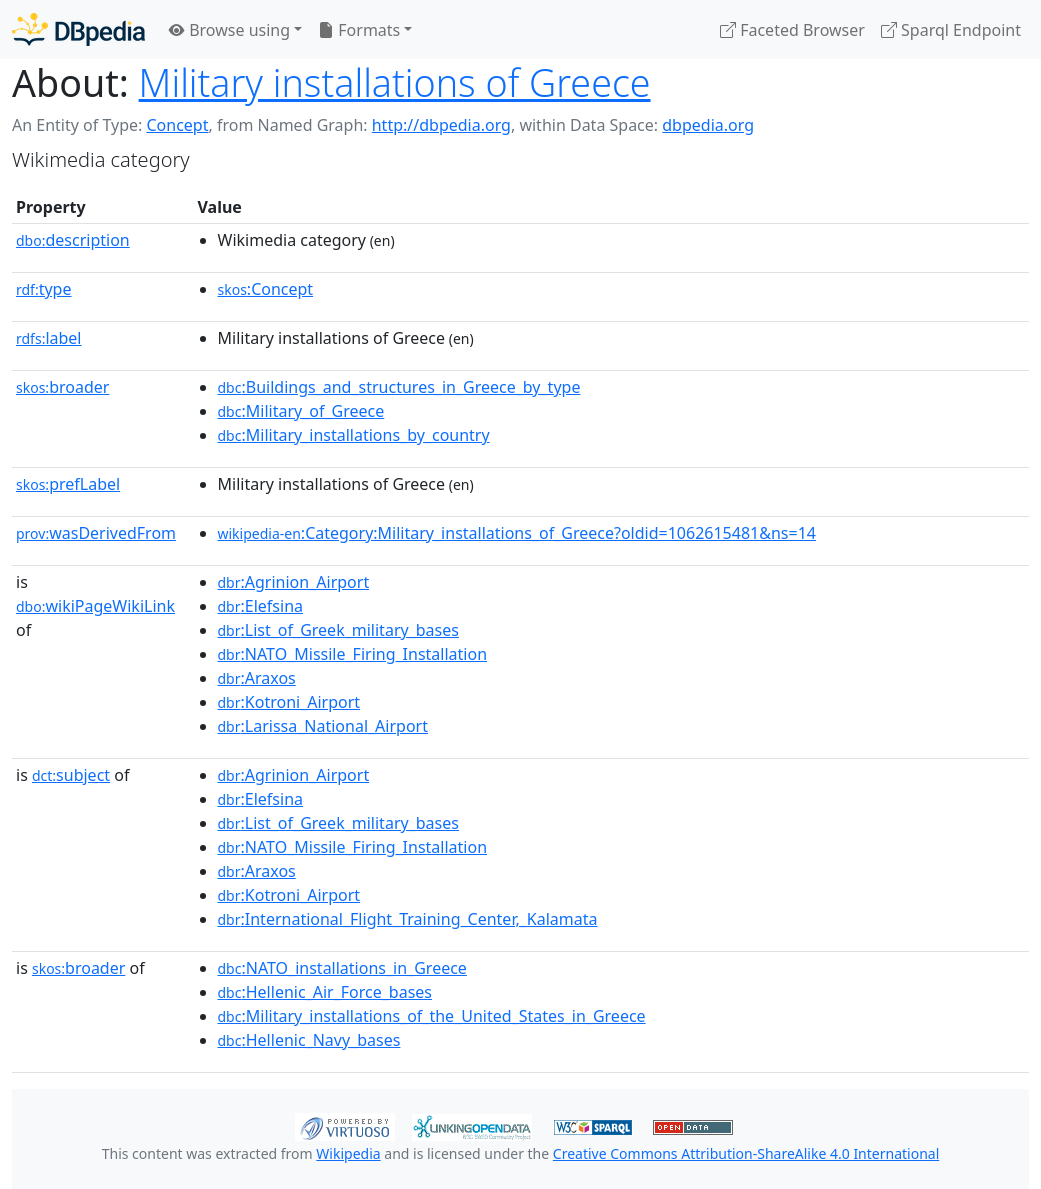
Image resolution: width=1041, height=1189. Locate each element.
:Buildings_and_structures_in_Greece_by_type (399, 387)
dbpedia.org (708, 125)
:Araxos (257, 678)
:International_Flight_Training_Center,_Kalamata (408, 919)
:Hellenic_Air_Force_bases (325, 992)
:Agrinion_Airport (294, 582)
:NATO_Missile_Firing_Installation (353, 654)
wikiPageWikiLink (95, 606)
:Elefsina (261, 606)
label (49, 338)
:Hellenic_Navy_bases (309, 1040)
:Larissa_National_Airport (323, 726)
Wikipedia (348, 1153)
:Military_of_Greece (301, 411)
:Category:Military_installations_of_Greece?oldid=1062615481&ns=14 (517, 533)
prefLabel (68, 484)
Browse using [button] (229, 30)
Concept (177, 125)
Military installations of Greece (395, 82)
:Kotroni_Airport (289, 702)
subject (71, 775)
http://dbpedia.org (441, 125)
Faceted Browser (792, 30)
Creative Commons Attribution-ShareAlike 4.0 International (746, 1153)
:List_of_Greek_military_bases (338, 630)
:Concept (266, 289)
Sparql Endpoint (951, 30)
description (73, 240)
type (44, 289)
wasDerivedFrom (96, 533)
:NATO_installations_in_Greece (342, 968)
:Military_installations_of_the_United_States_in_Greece (432, 1016)
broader (62, 387)
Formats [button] (359, 30)
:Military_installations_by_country (354, 435)
